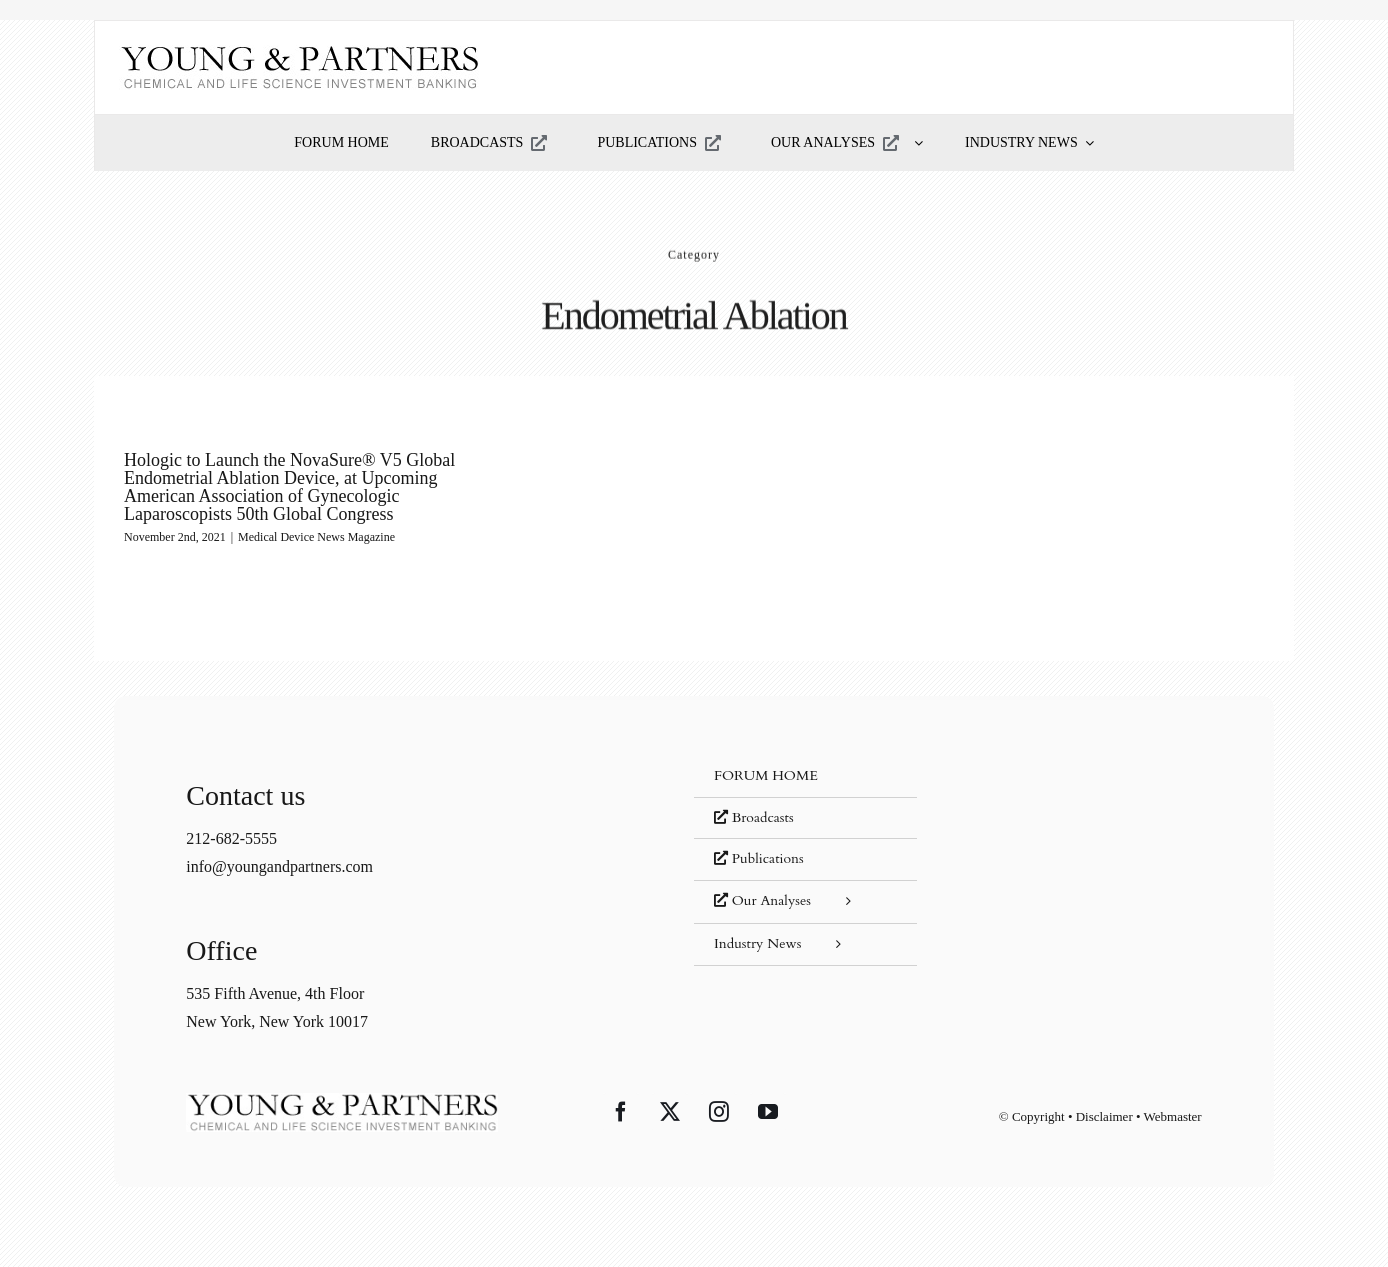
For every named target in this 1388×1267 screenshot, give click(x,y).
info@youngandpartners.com (279, 866)
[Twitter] (670, 1112)
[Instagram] (719, 1112)
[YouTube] (768, 1112)
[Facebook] (621, 1112)
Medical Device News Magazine (316, 537)
